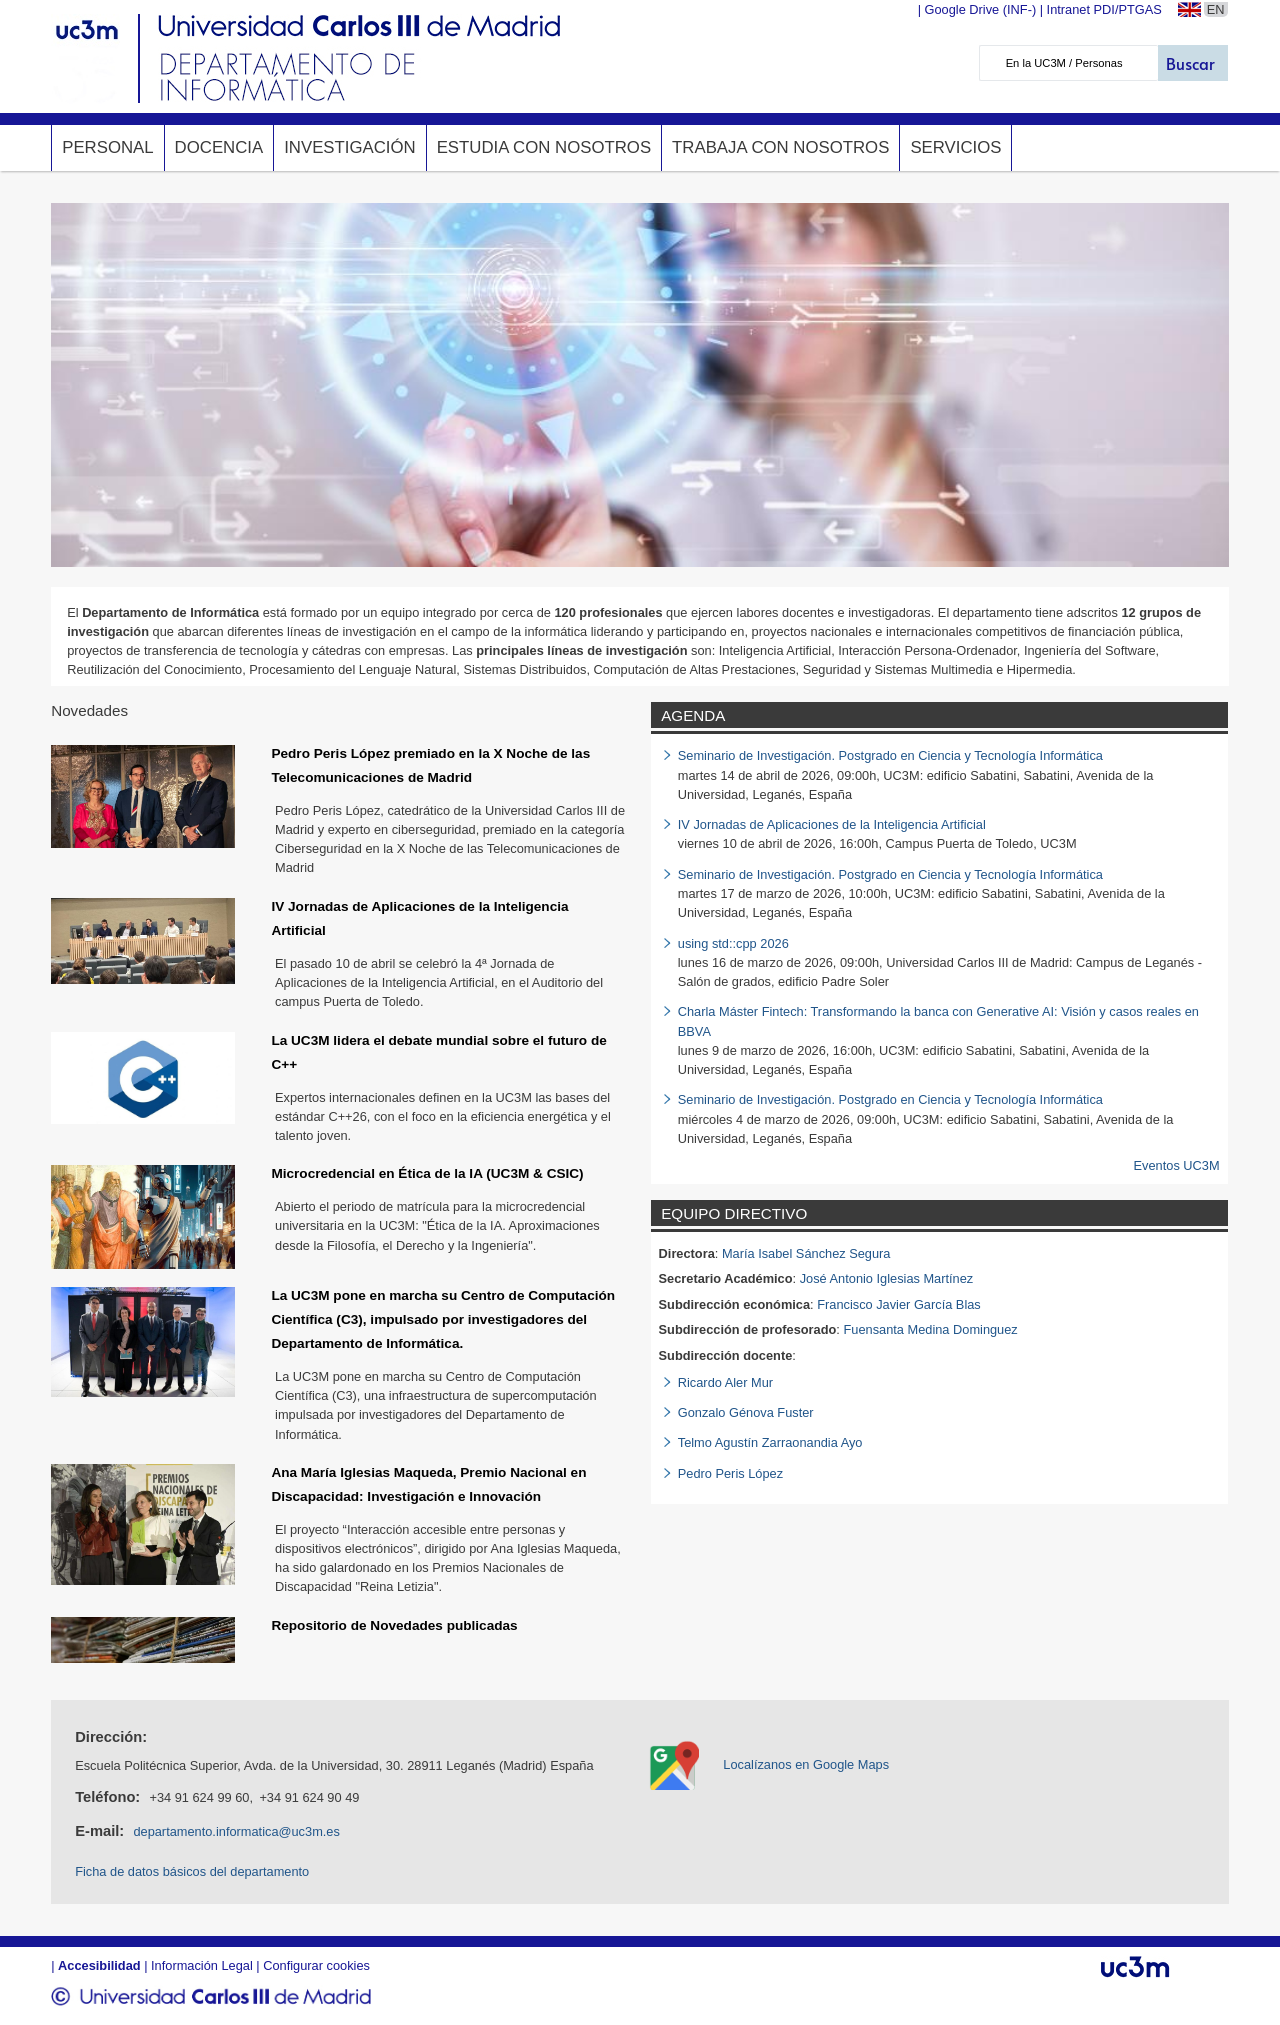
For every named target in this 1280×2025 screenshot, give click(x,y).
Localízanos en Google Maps (806, 1764)
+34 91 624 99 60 (199, 1797)
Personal (107, 147)
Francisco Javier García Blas (899, 1304)
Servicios (955, 147)
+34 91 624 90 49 (309, 1797)
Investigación (349, 147)
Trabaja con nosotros (780, 147)
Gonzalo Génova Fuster (746, 1412)
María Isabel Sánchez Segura (806, 1253)
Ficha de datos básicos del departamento (192, 1871)
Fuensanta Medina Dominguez (930, 1329)
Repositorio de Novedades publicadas (394, 1625)
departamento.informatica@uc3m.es (236, 1831)
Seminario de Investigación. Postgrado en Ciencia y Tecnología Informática (890, 755)
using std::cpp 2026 (733, 943)
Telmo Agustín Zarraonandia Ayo (770, 1442)
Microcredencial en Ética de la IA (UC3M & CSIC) (427, 1173)
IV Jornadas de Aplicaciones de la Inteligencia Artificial (832, 824)
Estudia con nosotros (544, 147)
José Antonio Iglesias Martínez (887, 1278)
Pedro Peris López (730, 1473)
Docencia (219, 147)
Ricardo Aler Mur (725, 1382)
